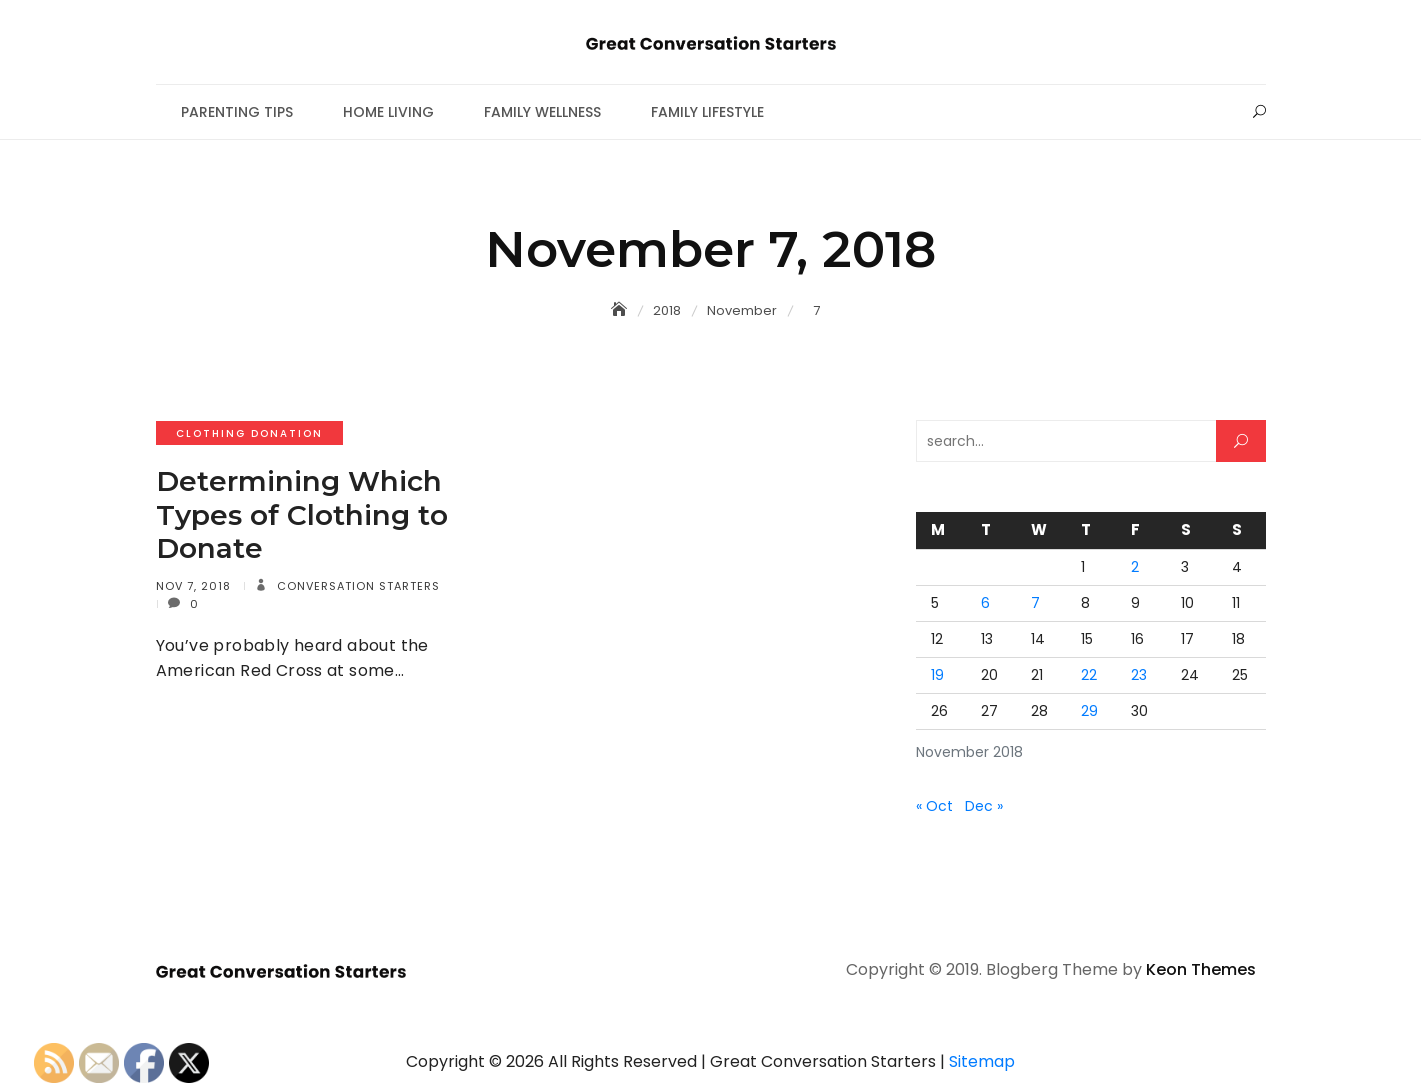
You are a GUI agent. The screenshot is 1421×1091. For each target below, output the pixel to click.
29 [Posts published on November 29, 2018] (1089, 711)
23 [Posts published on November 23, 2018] (1139, 675)
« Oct (934, 806)
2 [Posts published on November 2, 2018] (1135, 567)
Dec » (984, 806)
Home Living (388, 112)
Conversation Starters (356, 586)
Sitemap (982, 1061)
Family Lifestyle (707, 112)
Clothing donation (249, 433)
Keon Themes (1201, 969)
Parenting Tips (237, 112)
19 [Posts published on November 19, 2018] (937, 675)
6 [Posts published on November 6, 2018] (985, 603)
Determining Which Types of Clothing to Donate (302, 514)
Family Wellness (542, 112)
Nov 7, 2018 (193, 586)
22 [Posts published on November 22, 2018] (1089, 675)
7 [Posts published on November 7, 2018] (1035, 603)
